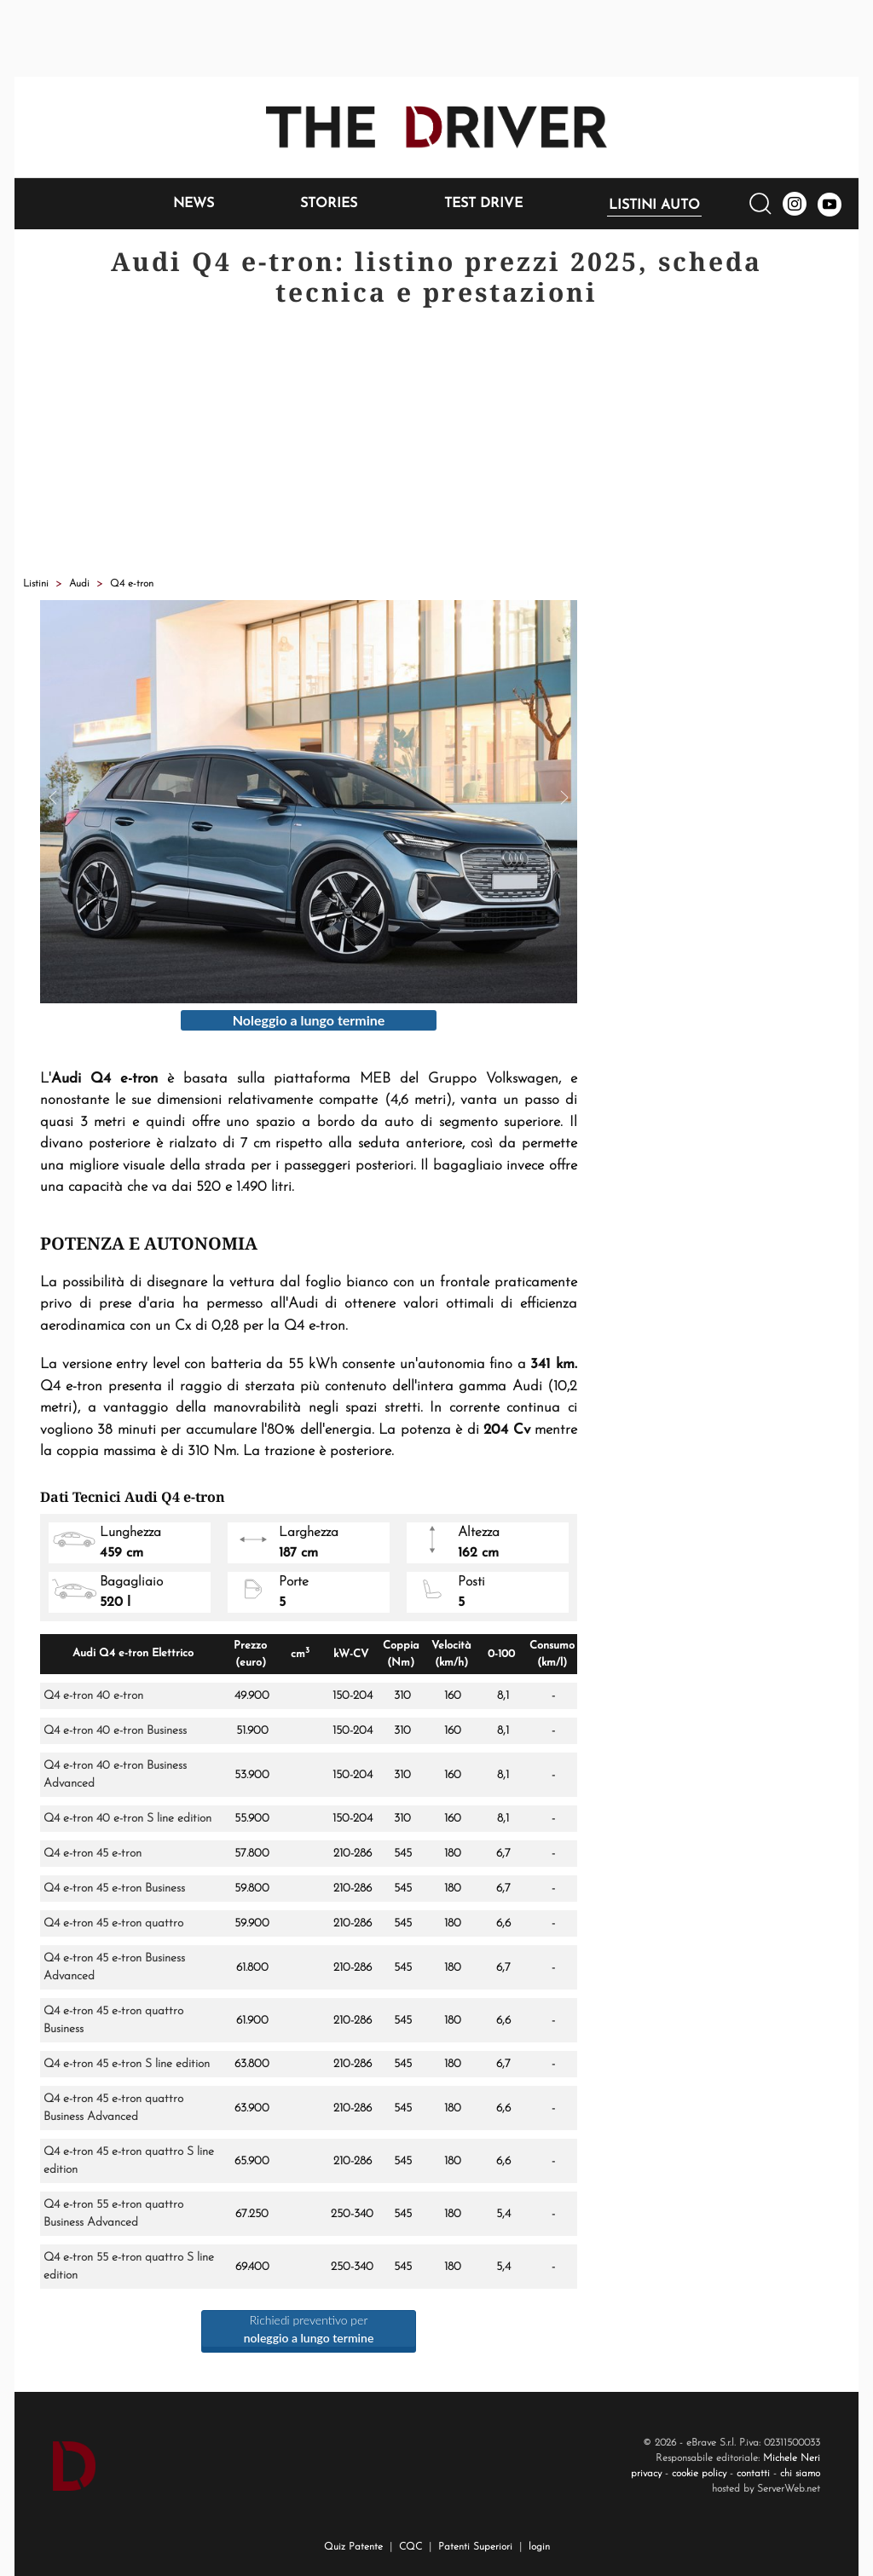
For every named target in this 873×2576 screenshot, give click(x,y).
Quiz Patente (353, 2547)
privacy (646, 2474)
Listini (36, 584)
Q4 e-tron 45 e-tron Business (114, 1888)
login (539, 2547)
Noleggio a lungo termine (309, 1020)
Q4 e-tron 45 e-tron (92, 1853)
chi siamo (800, 2474)
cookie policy (699, 2474)
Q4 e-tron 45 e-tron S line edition (126, 2064)
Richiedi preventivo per (309, 2329)
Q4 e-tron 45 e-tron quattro (113, 1923)
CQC (410, 2547)
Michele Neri (791, 2458)
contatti (753, 2474)
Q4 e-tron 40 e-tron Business (115, 1730)
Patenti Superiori (475, 2547)
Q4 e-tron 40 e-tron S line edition (127, 1818)
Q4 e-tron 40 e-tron (93, 1695)
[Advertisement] (436, 444)
